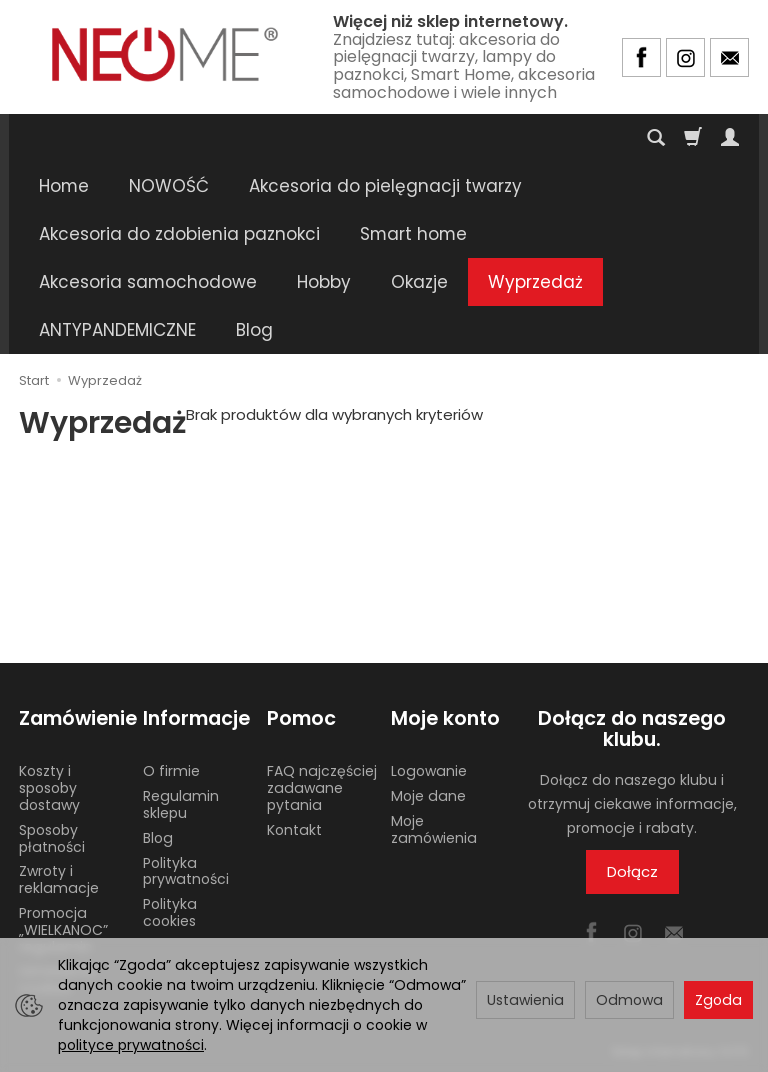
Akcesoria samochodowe (148, 282)
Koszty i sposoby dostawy (49, 788)
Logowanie (429, 771)
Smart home (413, 234)
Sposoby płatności (52, 838)
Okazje (419, 282)
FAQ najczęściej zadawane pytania (322, 788)
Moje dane (428, 796)
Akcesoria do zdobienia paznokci (179, 234)
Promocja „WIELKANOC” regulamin (63, 930)
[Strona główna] (165, 54)
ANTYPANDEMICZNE (117, 330)
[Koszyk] (693, 138)
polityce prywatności (131, 1045)
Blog (254, 330)
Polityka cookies (170, 912)
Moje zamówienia (434, 829)
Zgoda (718, 1000)
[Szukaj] (656, 138)
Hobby (324, 282)
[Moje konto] (730, 138)
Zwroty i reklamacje (59, 879)
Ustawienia (525, 1000)
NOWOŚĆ (169, 186)
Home (64, 186)
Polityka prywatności (186, 871)
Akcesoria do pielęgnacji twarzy (385, 186)
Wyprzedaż (535, 282)
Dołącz (632, 871)
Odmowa (629, 1000)
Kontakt (294, 830)
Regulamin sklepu (181, 804)
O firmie (171, 771)
